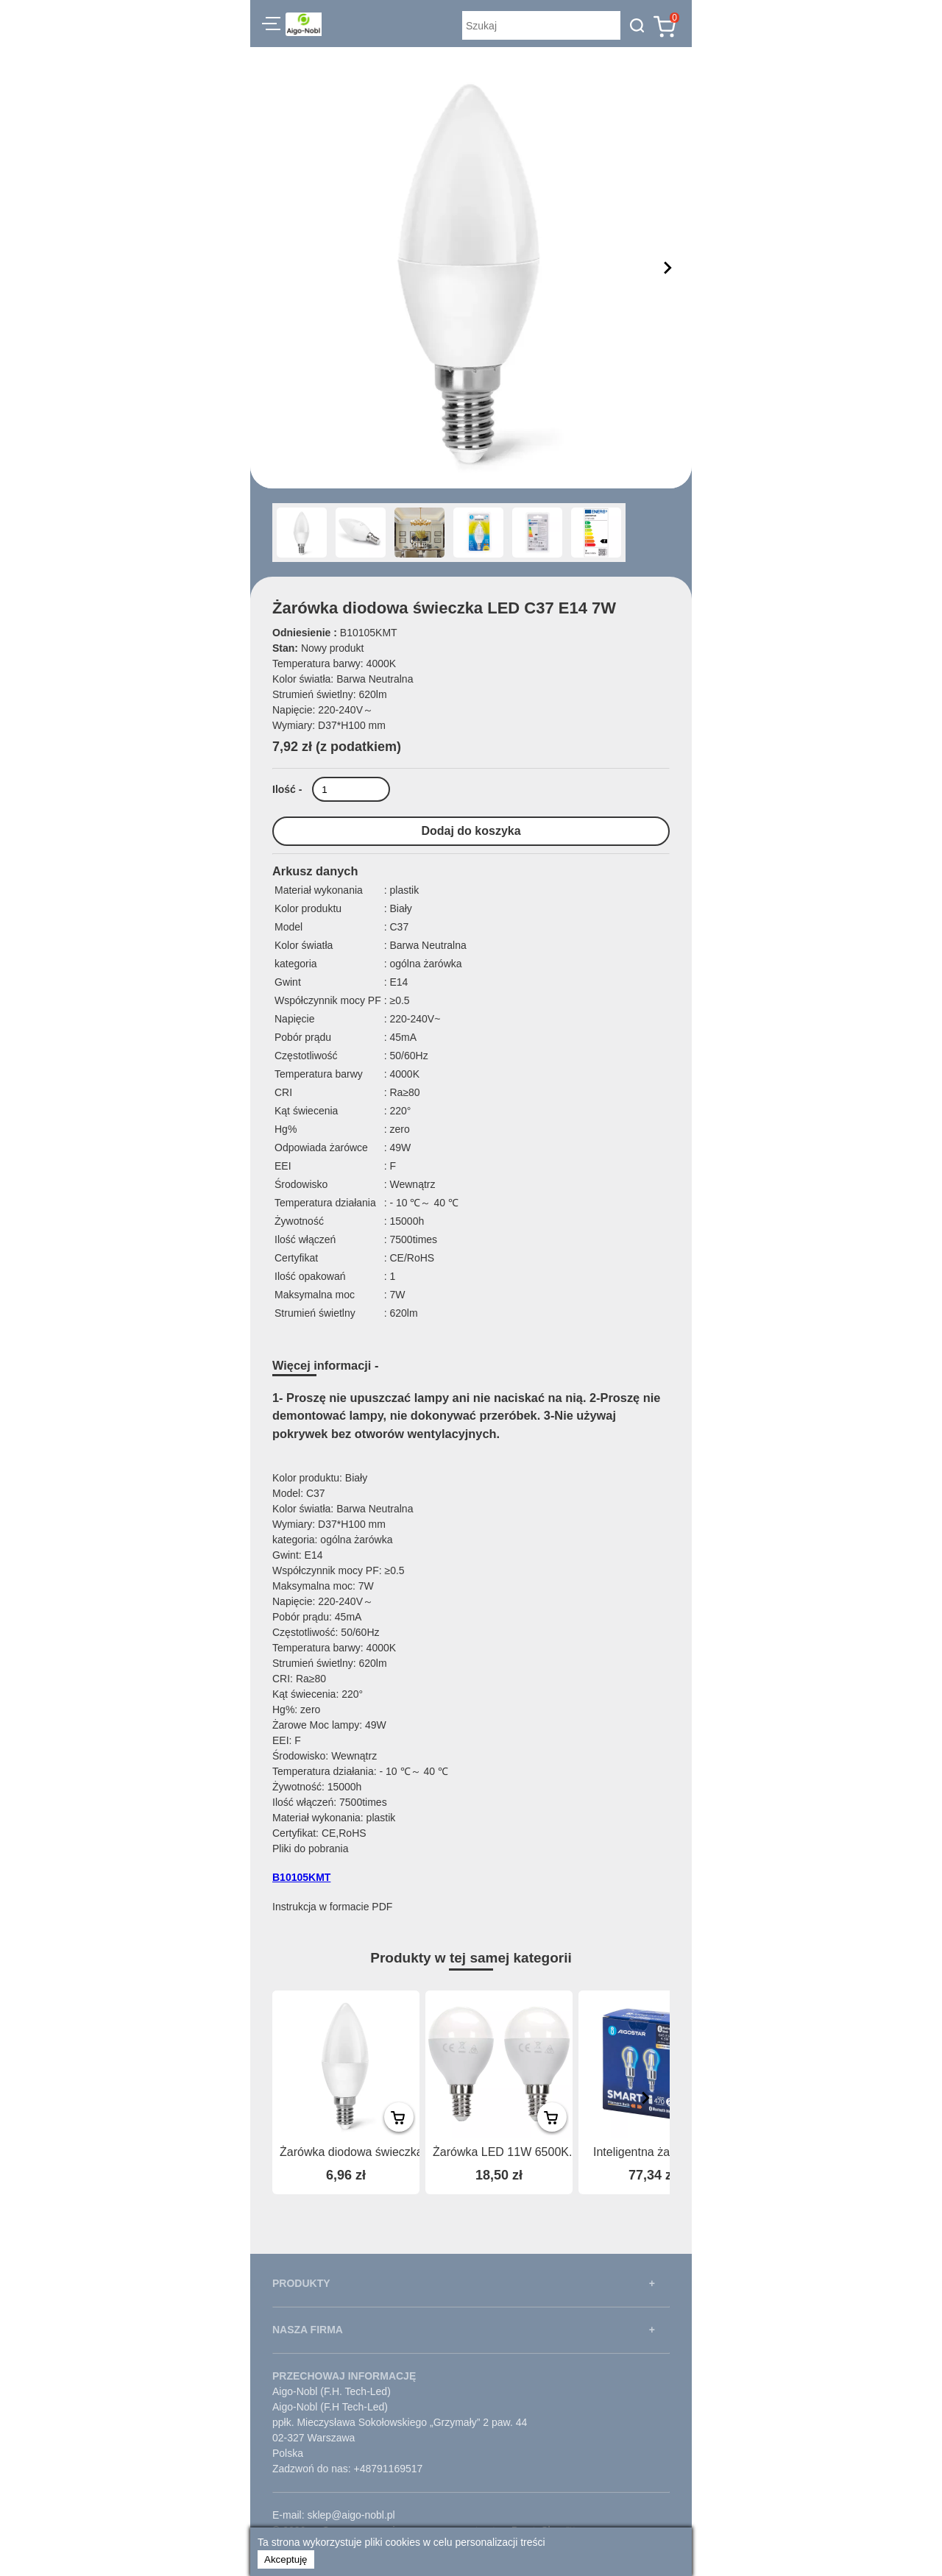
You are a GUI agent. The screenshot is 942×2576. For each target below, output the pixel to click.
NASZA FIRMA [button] (307, 2329)
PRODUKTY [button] (301, 2283)
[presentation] (645, 2097)
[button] (271, 26)
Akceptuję (286, 2559)
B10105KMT (301, 1877)
